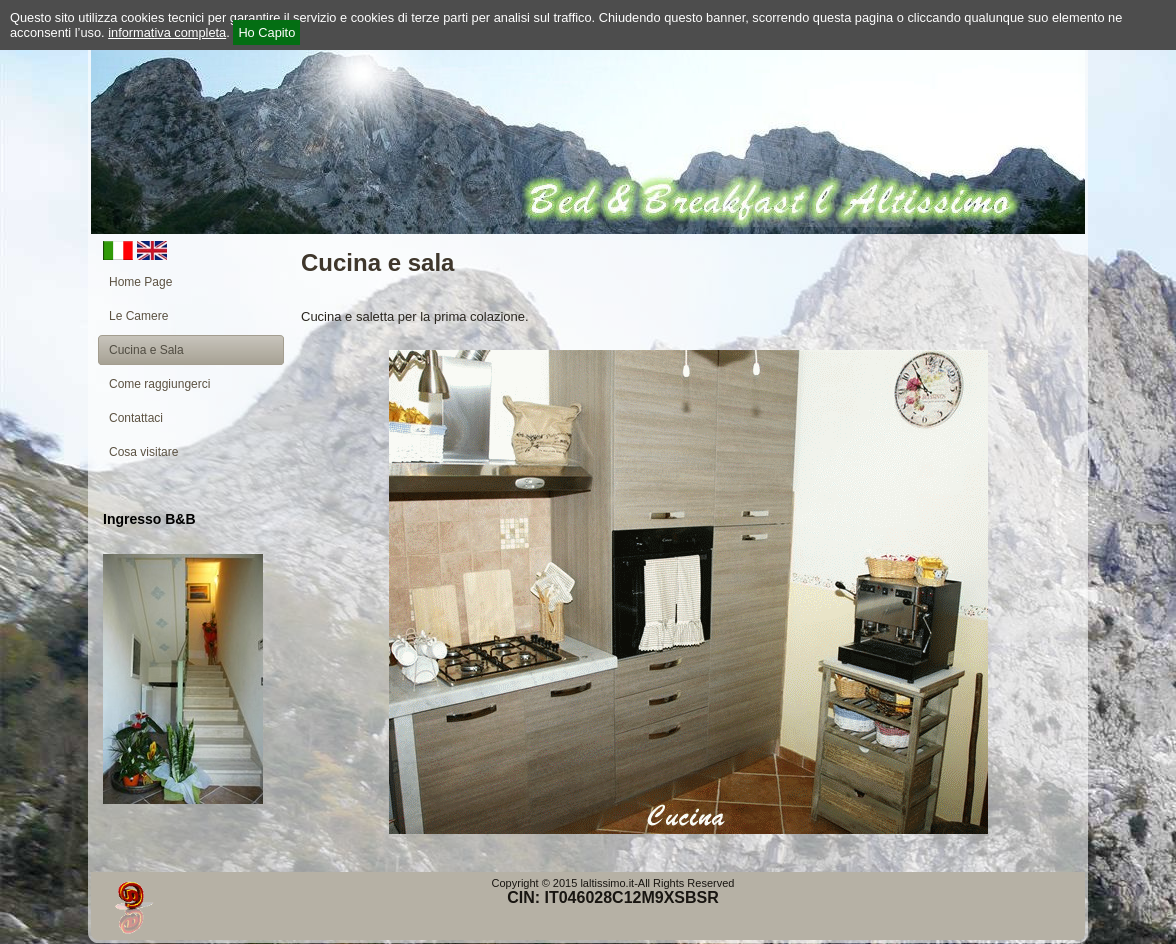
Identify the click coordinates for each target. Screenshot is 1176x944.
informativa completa (167, 32)
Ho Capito (266, 32)
